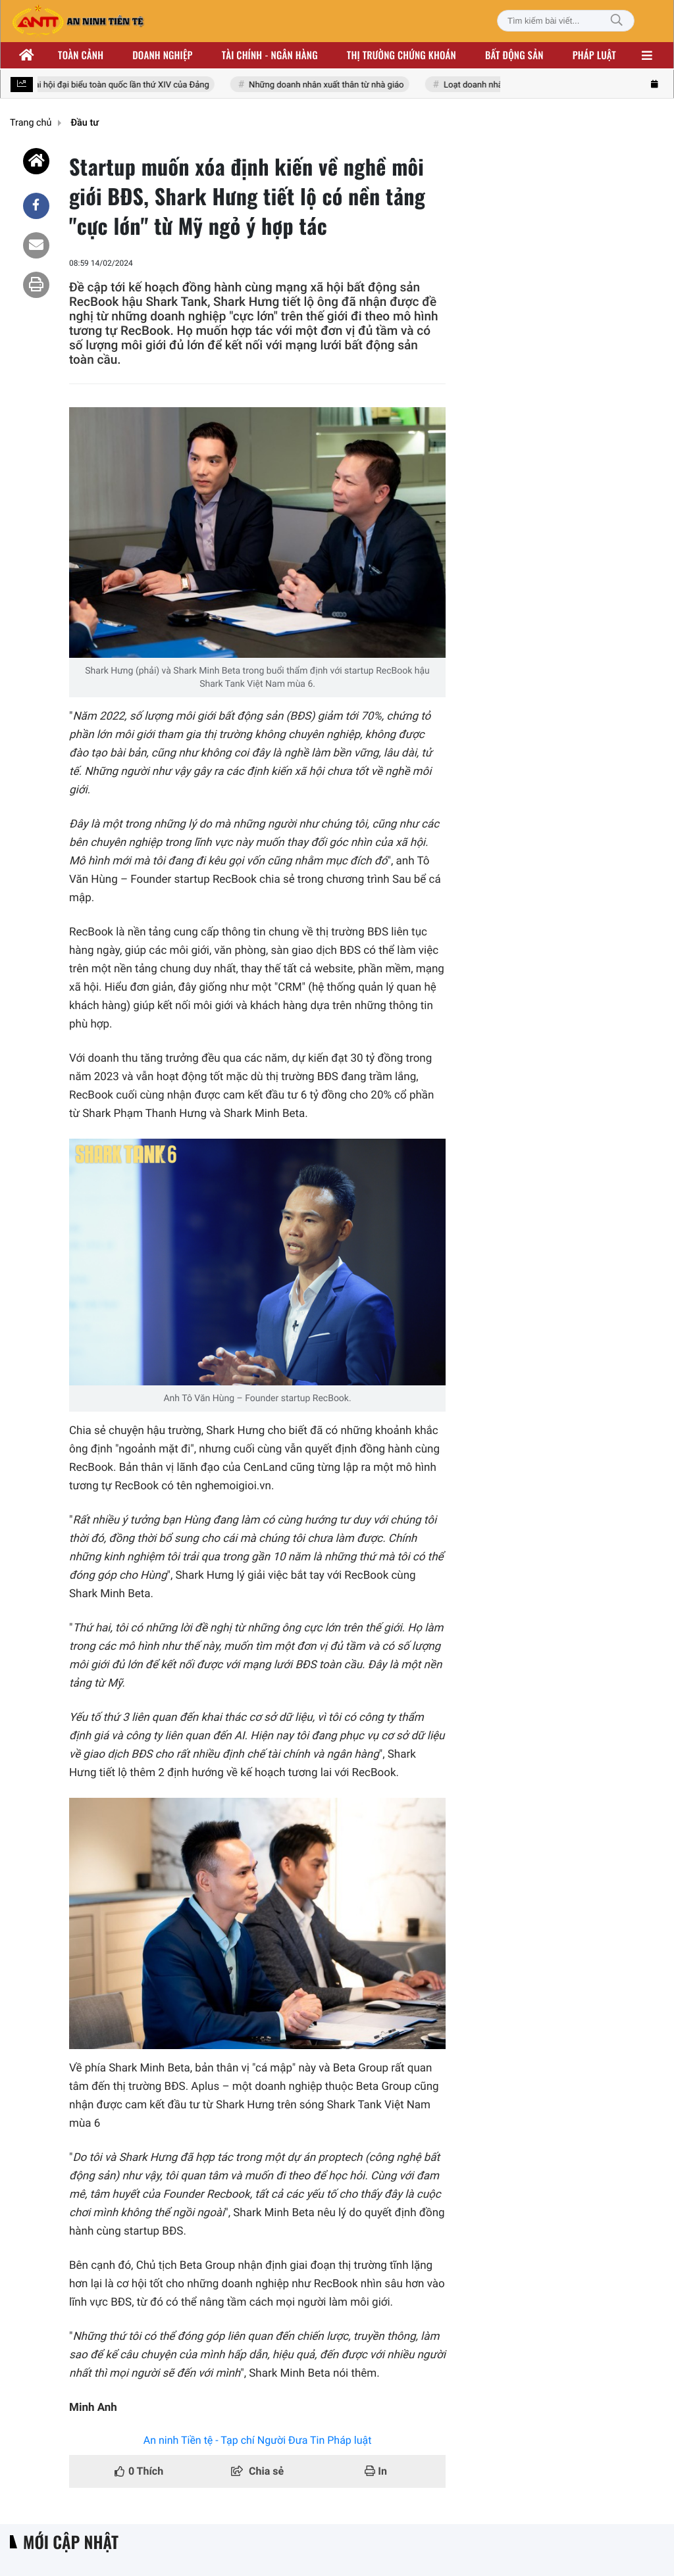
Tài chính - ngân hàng (270, 55)
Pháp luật (594, 55)
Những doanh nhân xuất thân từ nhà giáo (329, 85)
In (376, 2471)
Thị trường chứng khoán (401, 55)
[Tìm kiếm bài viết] (566, 21)
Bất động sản (514, 55)
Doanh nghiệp (162, 55)
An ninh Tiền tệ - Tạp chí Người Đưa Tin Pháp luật (257, 2440)
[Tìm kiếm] (616, 21)
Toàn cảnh (80, 55)
